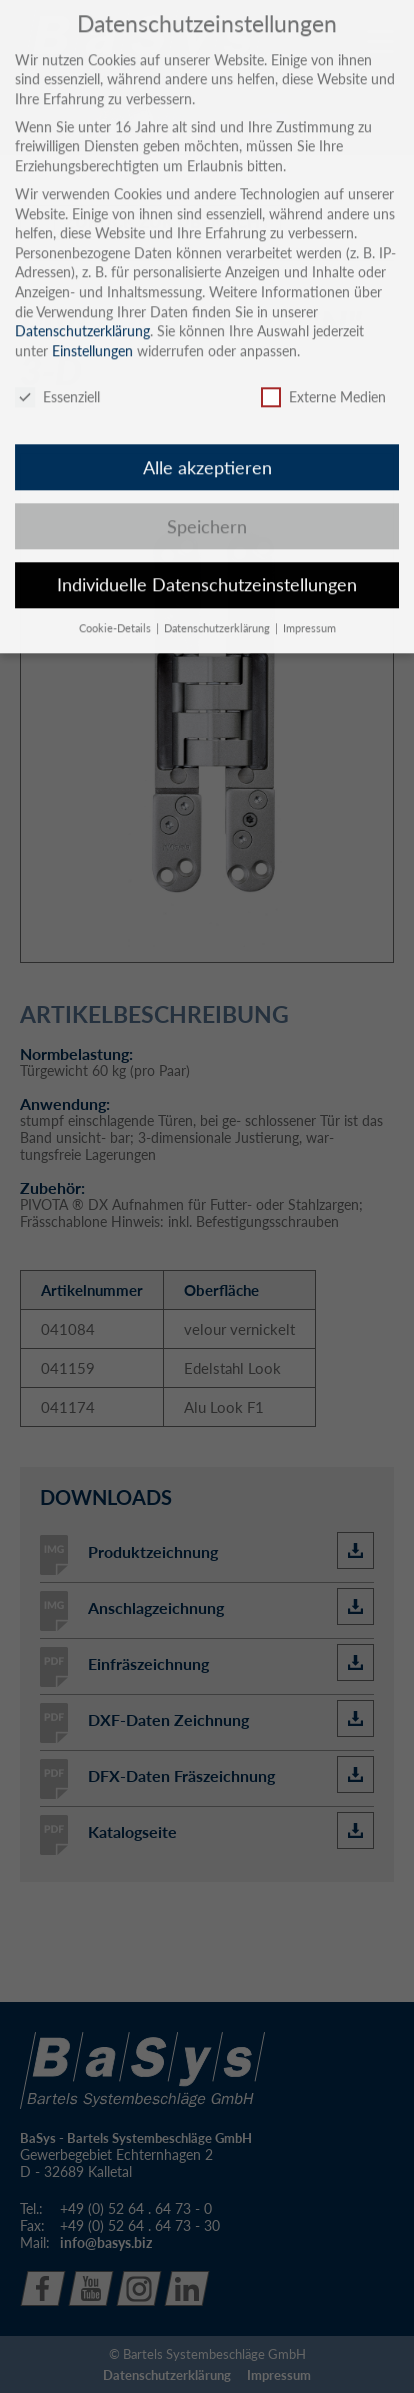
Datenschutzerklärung (82, 308)
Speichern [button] (207, 504)
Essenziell (57, 374)
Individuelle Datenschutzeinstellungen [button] (207, 562)
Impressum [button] (309, 606)
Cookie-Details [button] (116, 606)
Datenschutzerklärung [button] (218, 606)
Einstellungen (92, 328)
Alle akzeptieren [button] (207, 445)
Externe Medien (323, 374)
